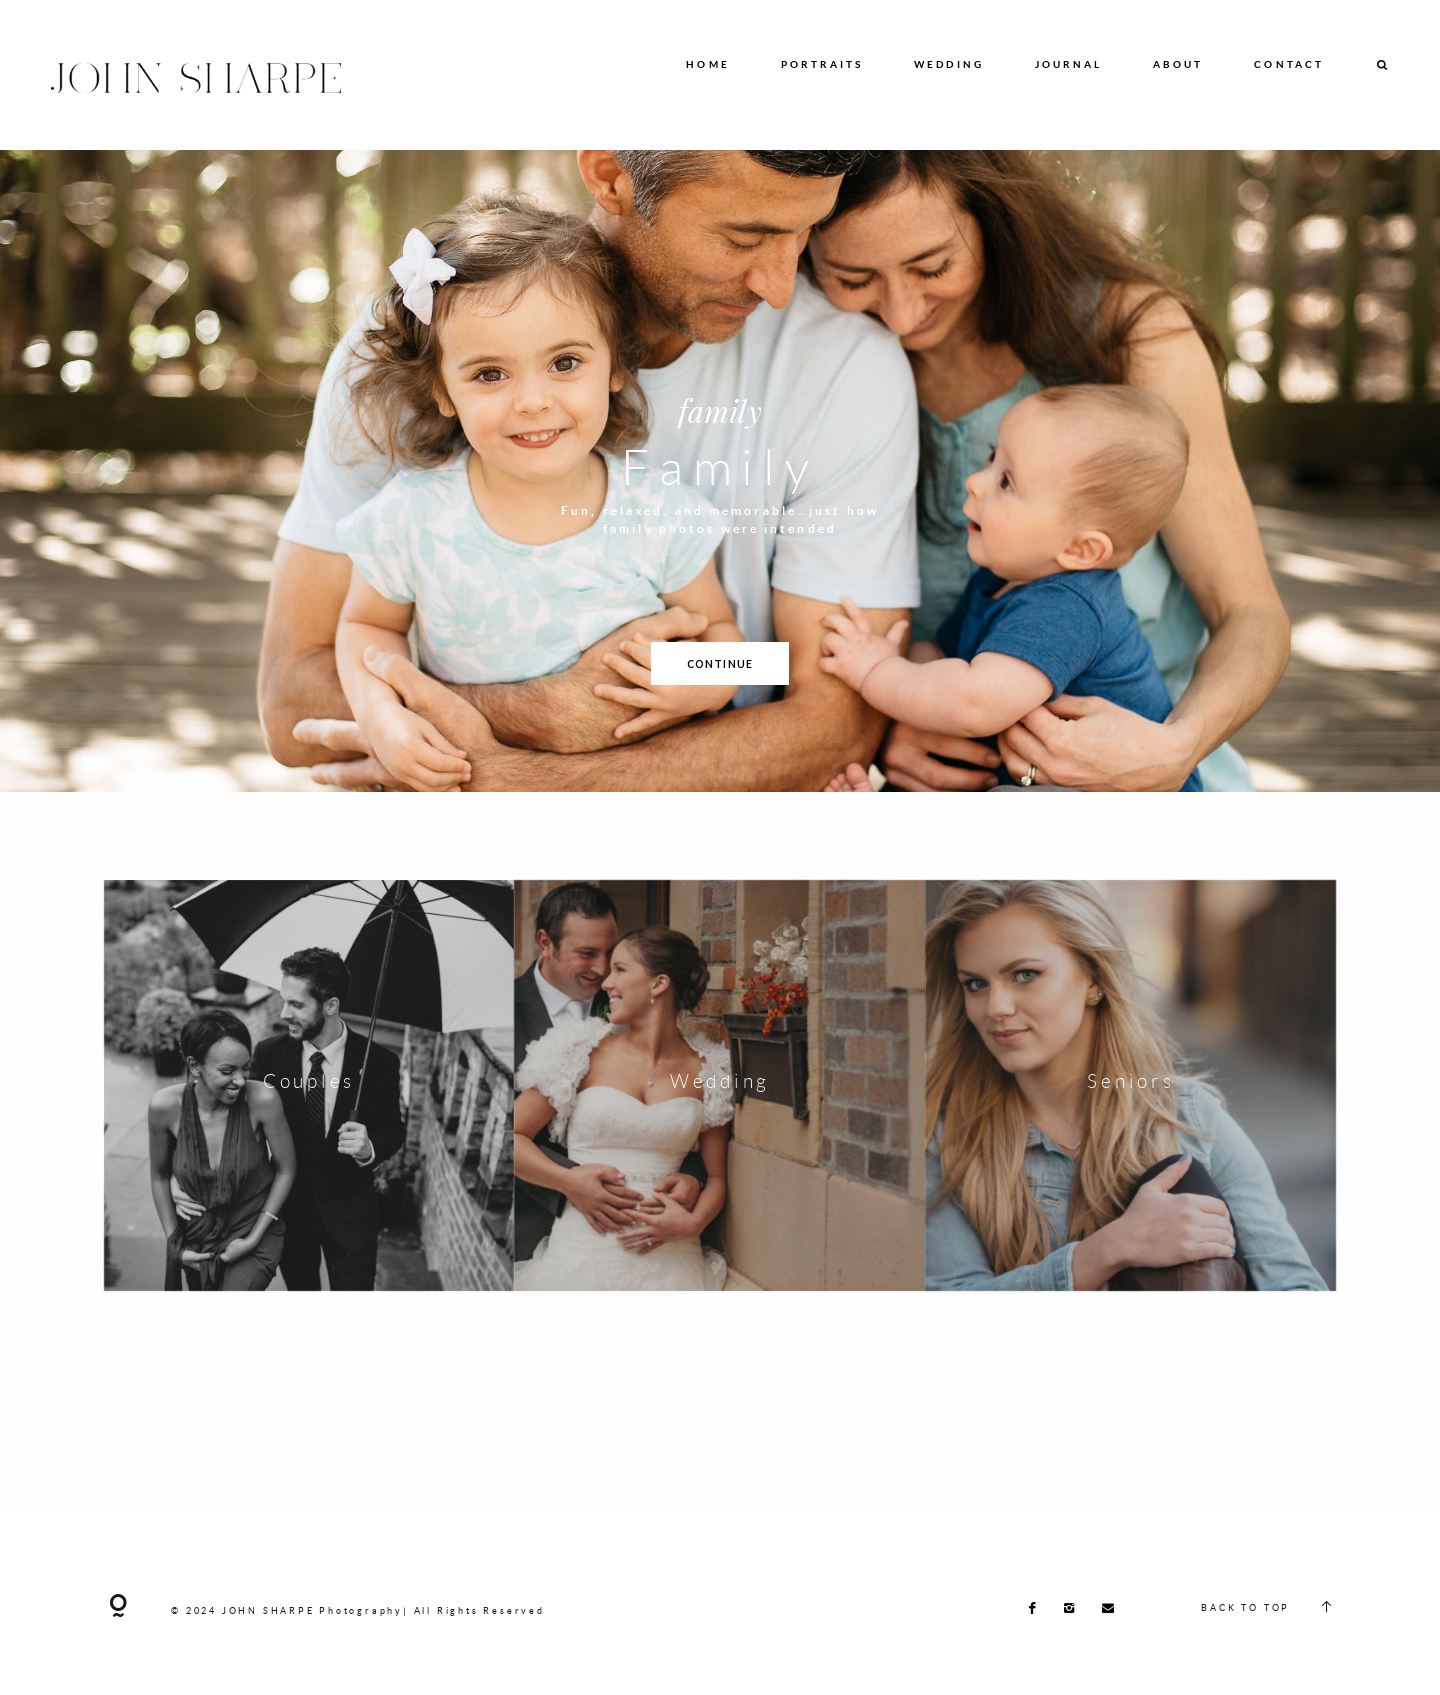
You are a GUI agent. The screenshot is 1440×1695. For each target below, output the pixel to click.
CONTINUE (719, 664)
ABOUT (1178, 64)
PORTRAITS (822, 64)
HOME (707, 64)
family (720, 410)
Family (719, 466)
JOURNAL (1069, 64)
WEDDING (949, 64)
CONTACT (1289, 64)
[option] (720, 471)
